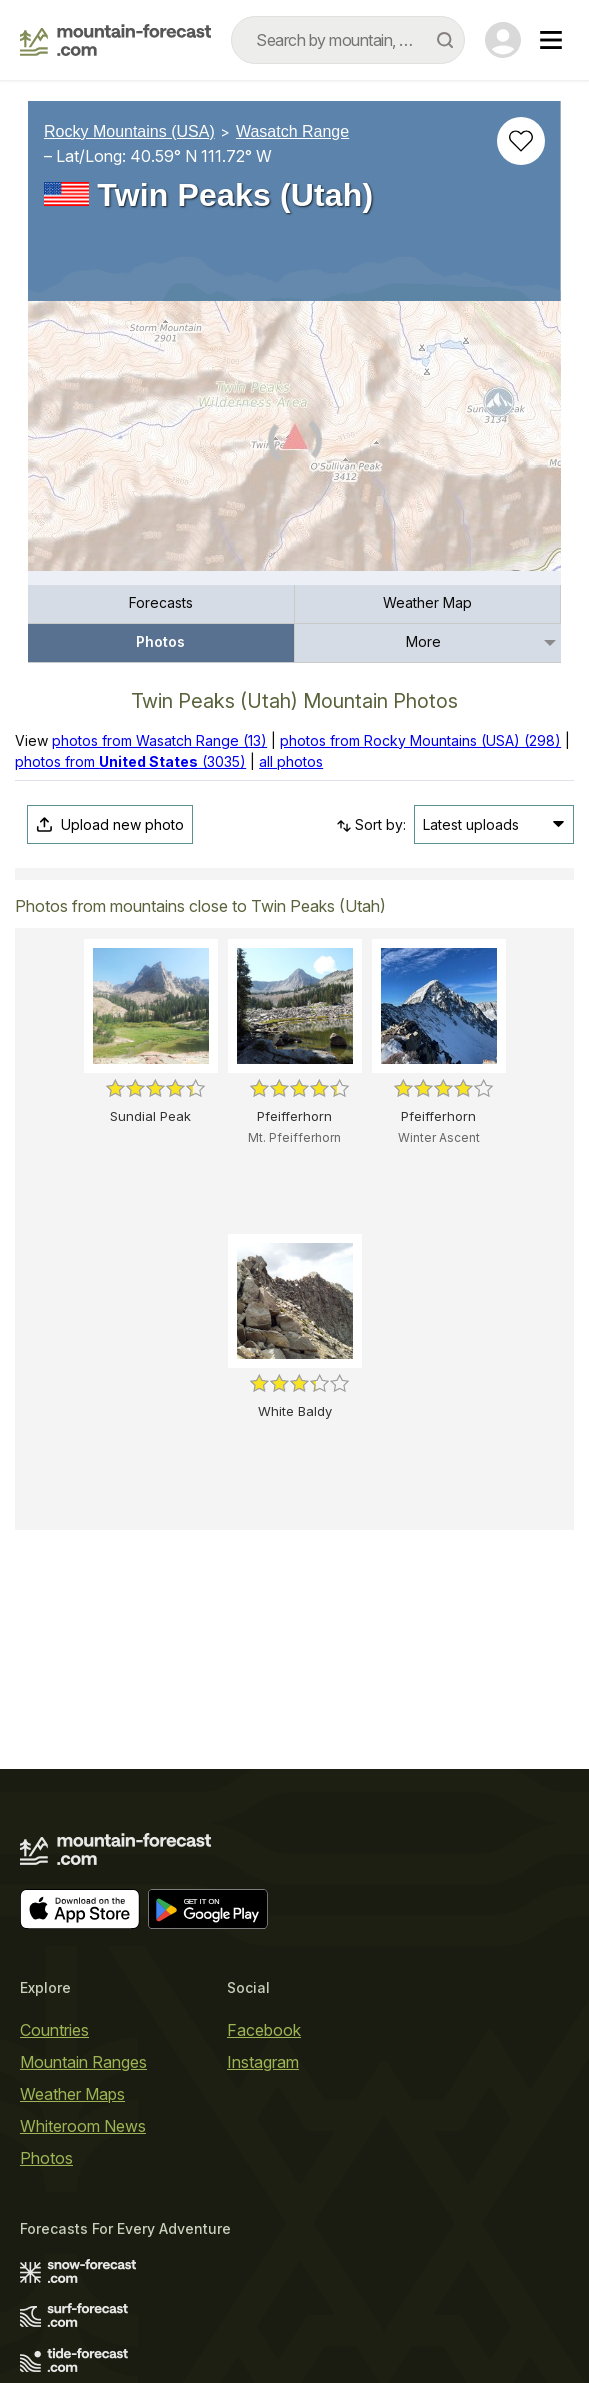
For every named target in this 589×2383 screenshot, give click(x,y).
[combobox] (348, 40)
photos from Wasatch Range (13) (159, 740)
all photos (291, 761)
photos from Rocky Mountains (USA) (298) (420, 740)
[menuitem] (161, 604)
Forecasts (161, 602)
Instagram (263, 2062)
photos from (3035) (130, 761)
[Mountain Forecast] (115, 40)
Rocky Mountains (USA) (129, 131)
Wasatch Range (292, 131)
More (423, 641)
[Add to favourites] (521, 141)
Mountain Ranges (83, 2062)
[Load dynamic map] (294, 444)
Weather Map (427, 602)
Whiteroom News (83, 2126)
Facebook (264, 2030)
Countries (54, 2030)
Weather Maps (72, 2094)
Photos (160, 641)
